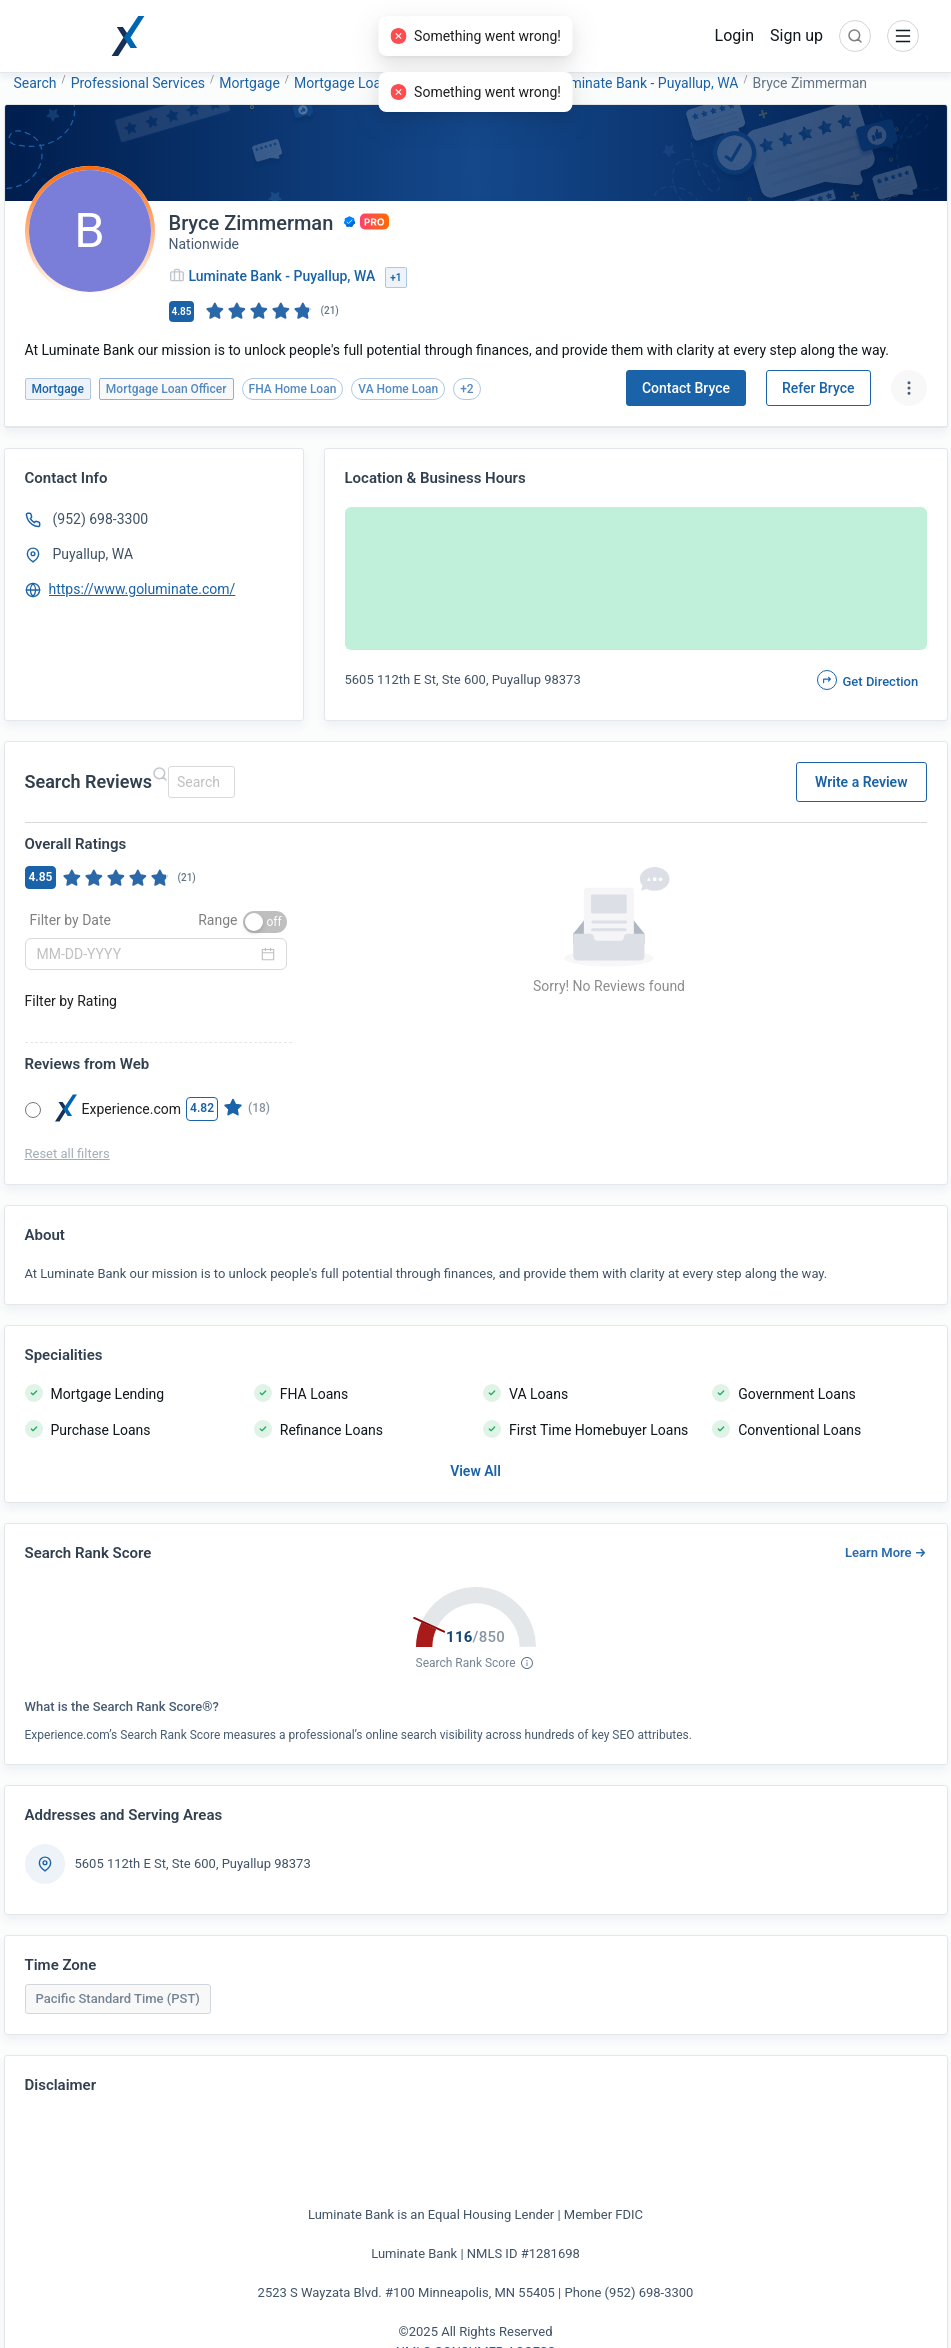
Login (734, 35)
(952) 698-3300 (101, 519)
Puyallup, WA (93, 554)
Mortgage (249, 83)
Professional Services (138, 83)
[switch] (265, 922)
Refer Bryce (818, 388)
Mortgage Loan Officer (364, 83)
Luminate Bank (494, 83)
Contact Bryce (686, 388)
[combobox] (198, 782)
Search (35, 83)
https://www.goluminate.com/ (142, 589)
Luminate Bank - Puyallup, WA (646, 83)
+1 (395, 277)
